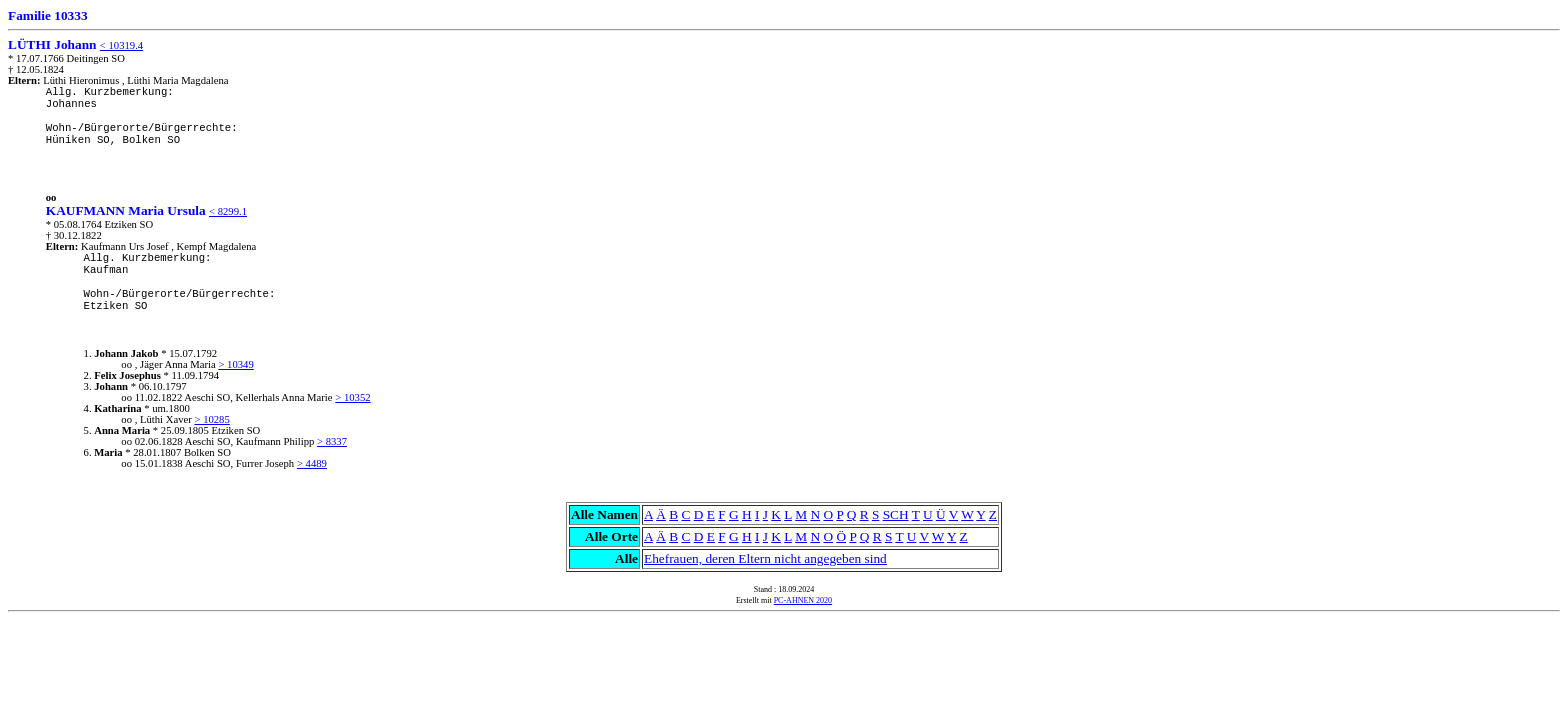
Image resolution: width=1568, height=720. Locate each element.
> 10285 (211, 419)
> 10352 (352, 397)
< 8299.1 (228, 211)
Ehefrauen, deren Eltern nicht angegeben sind (765, 558)
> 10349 (235, 364)
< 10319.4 (121, 45)
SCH (896, 514)
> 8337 (332, 441)
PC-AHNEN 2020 (803, 600)
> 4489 (312, 463)
